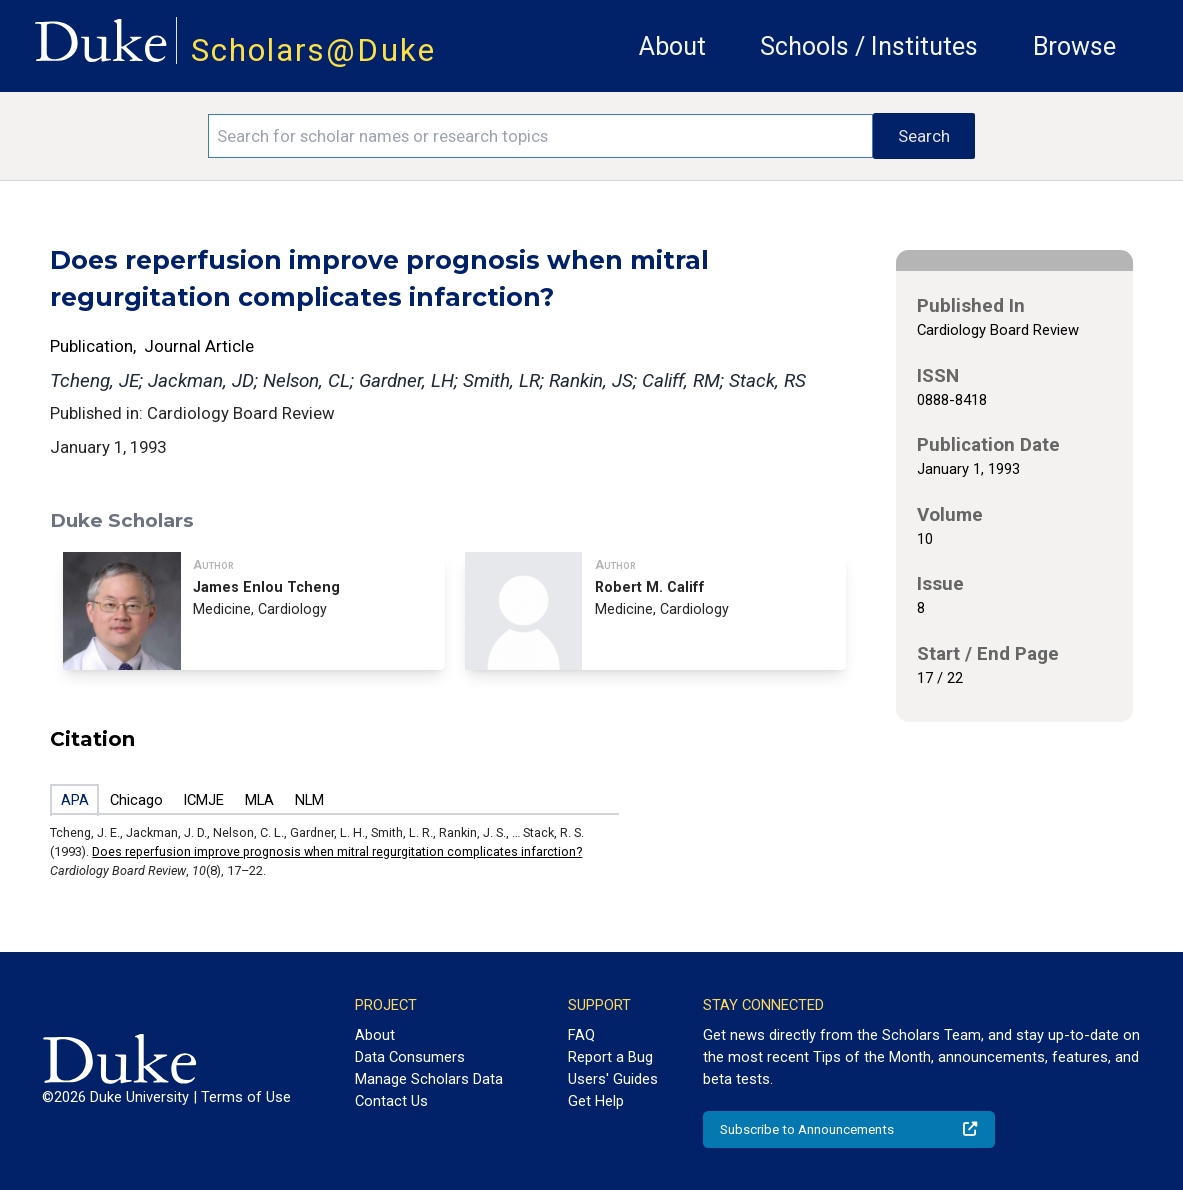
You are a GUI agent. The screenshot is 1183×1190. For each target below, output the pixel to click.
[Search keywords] (540, 136)
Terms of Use (246, 1097)
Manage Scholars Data (429, 1079)
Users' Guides (613, 1079)
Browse (1074, 46)
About (672, 46)
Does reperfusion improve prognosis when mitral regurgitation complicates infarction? (337, 851)
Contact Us (391, 1101)
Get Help (596, 1101)
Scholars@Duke (313, 50)
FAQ (581, 1035)
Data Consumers (410, 1057)
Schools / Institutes (869, 46)
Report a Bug (610, 1057)
